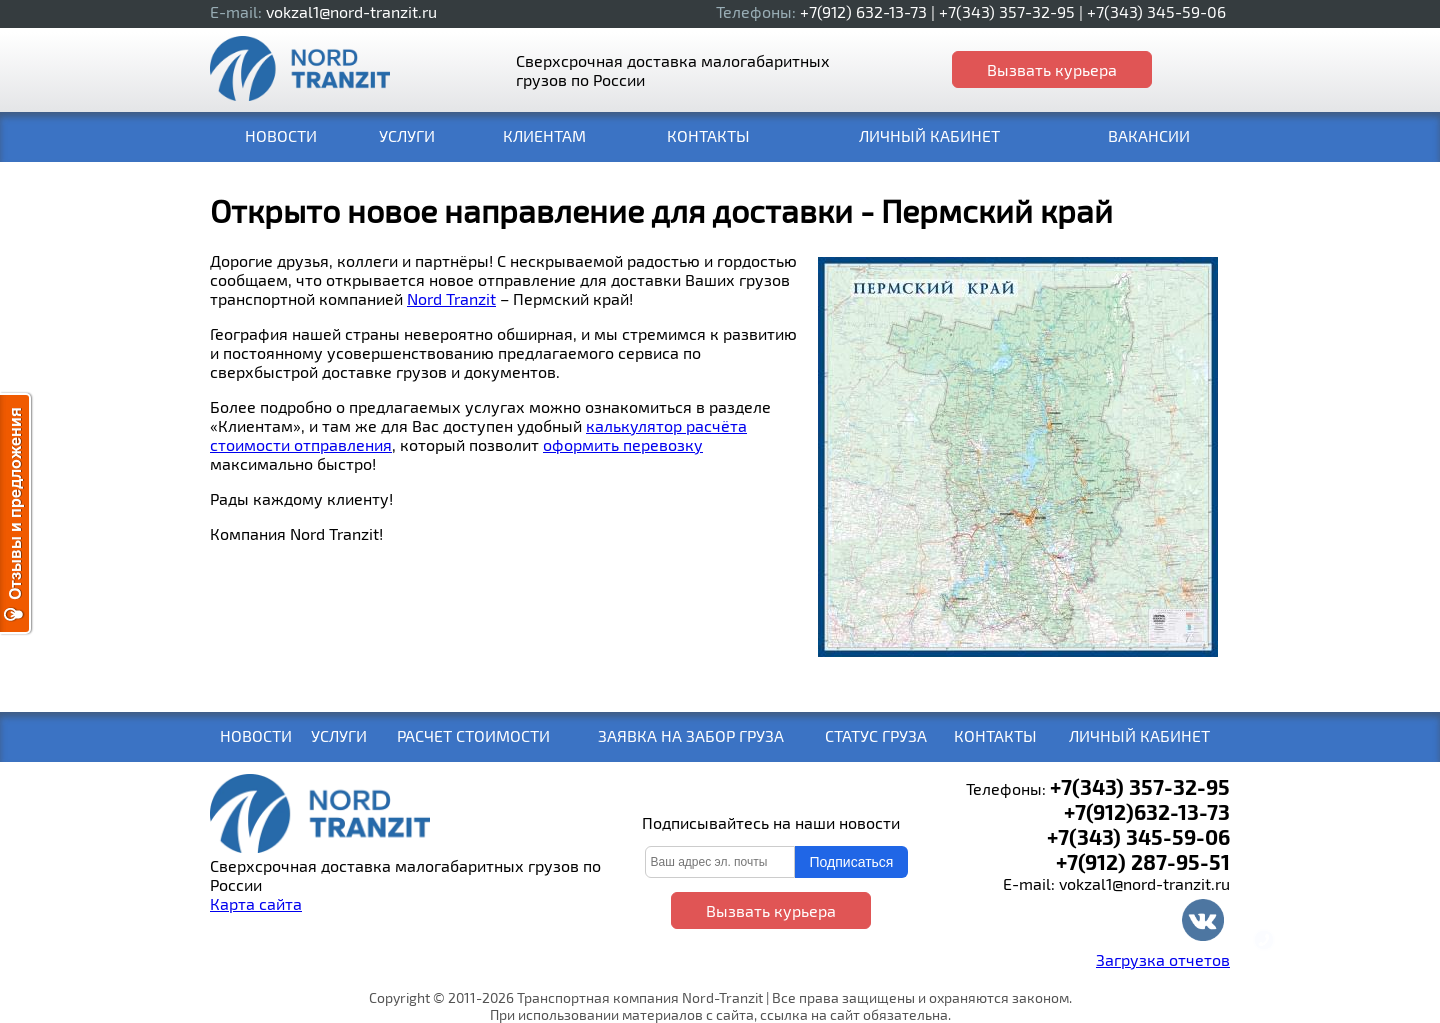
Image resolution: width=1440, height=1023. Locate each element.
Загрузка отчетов (1163, 959)
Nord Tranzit (451, 298)
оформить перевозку (623, 444)
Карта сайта (256, 903)
